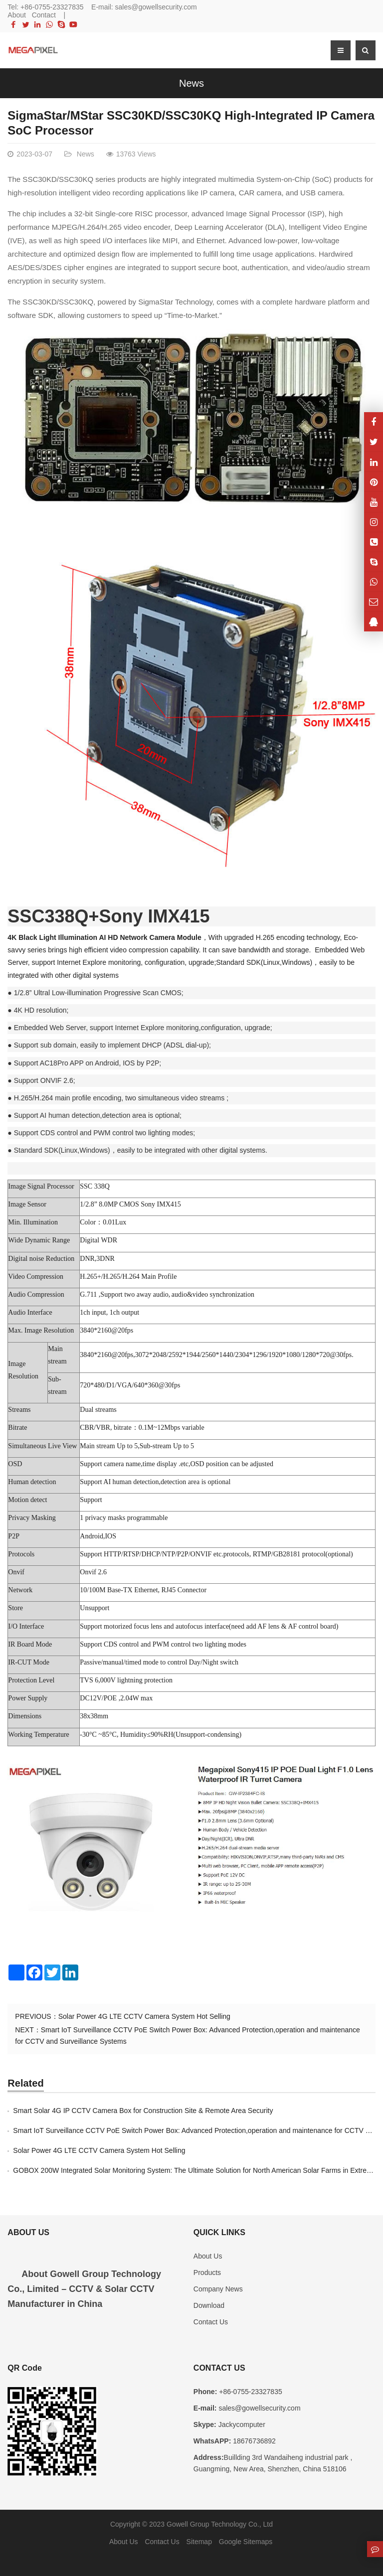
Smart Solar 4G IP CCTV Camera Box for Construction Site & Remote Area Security (143, 2111)
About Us (207, 2256)
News (191, 83)
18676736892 (253, 2441)
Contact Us (210, 2322)
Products (207, 2272)
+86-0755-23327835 (52, 7)
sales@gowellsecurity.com (156, 7)
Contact (44, 15)
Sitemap (199, 2542)
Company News (218, 2289)
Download (208, 2305)
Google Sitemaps (245, 2542)
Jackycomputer (240, 2424)
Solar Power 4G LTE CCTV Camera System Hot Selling (144, 2016)
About (16, 15)
